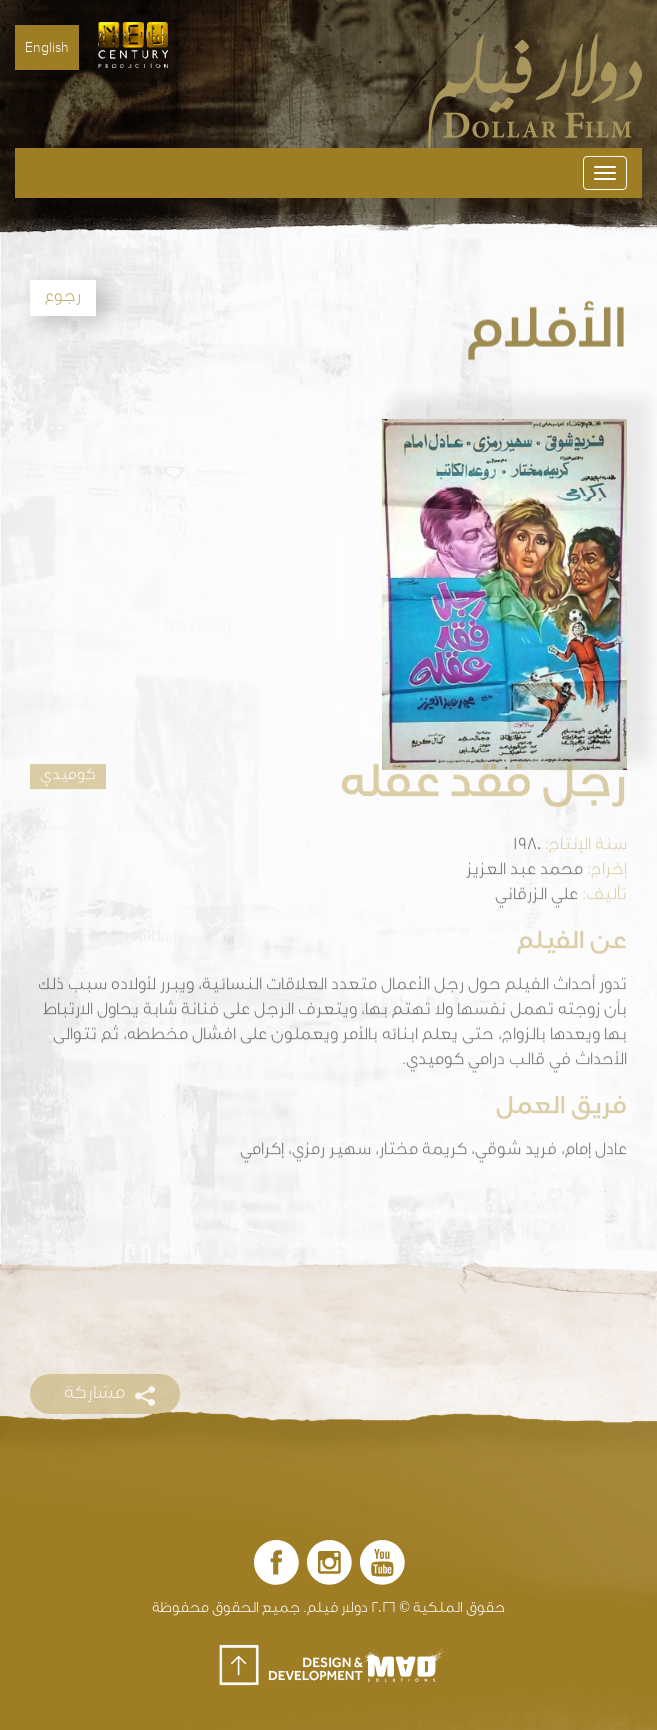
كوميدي (68, 759)
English (47, 47)
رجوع (63, 298)
